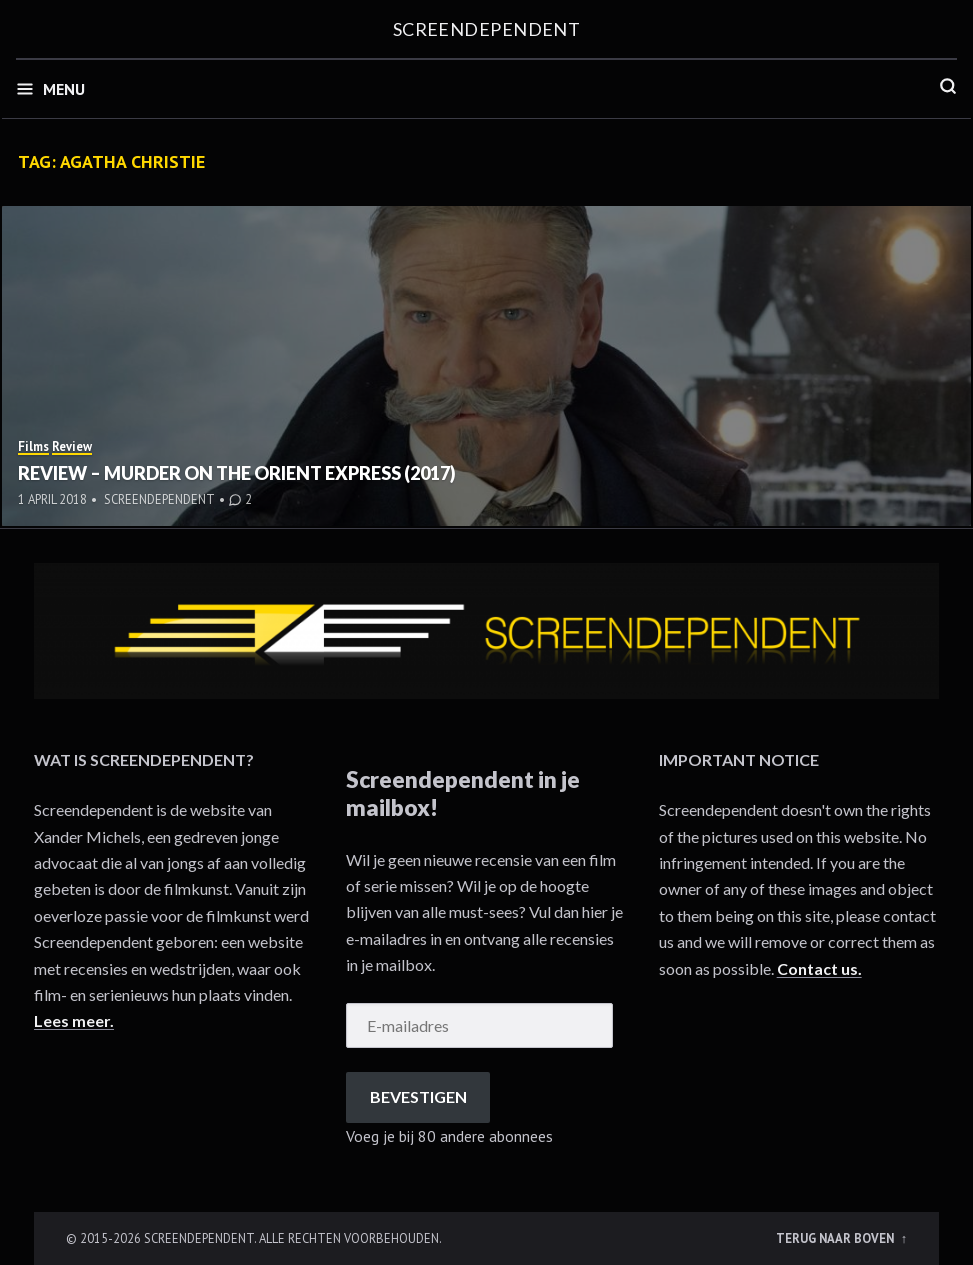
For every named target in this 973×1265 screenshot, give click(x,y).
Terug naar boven (836, 1238)
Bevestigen (418, 1096)
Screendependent (487, 29)
